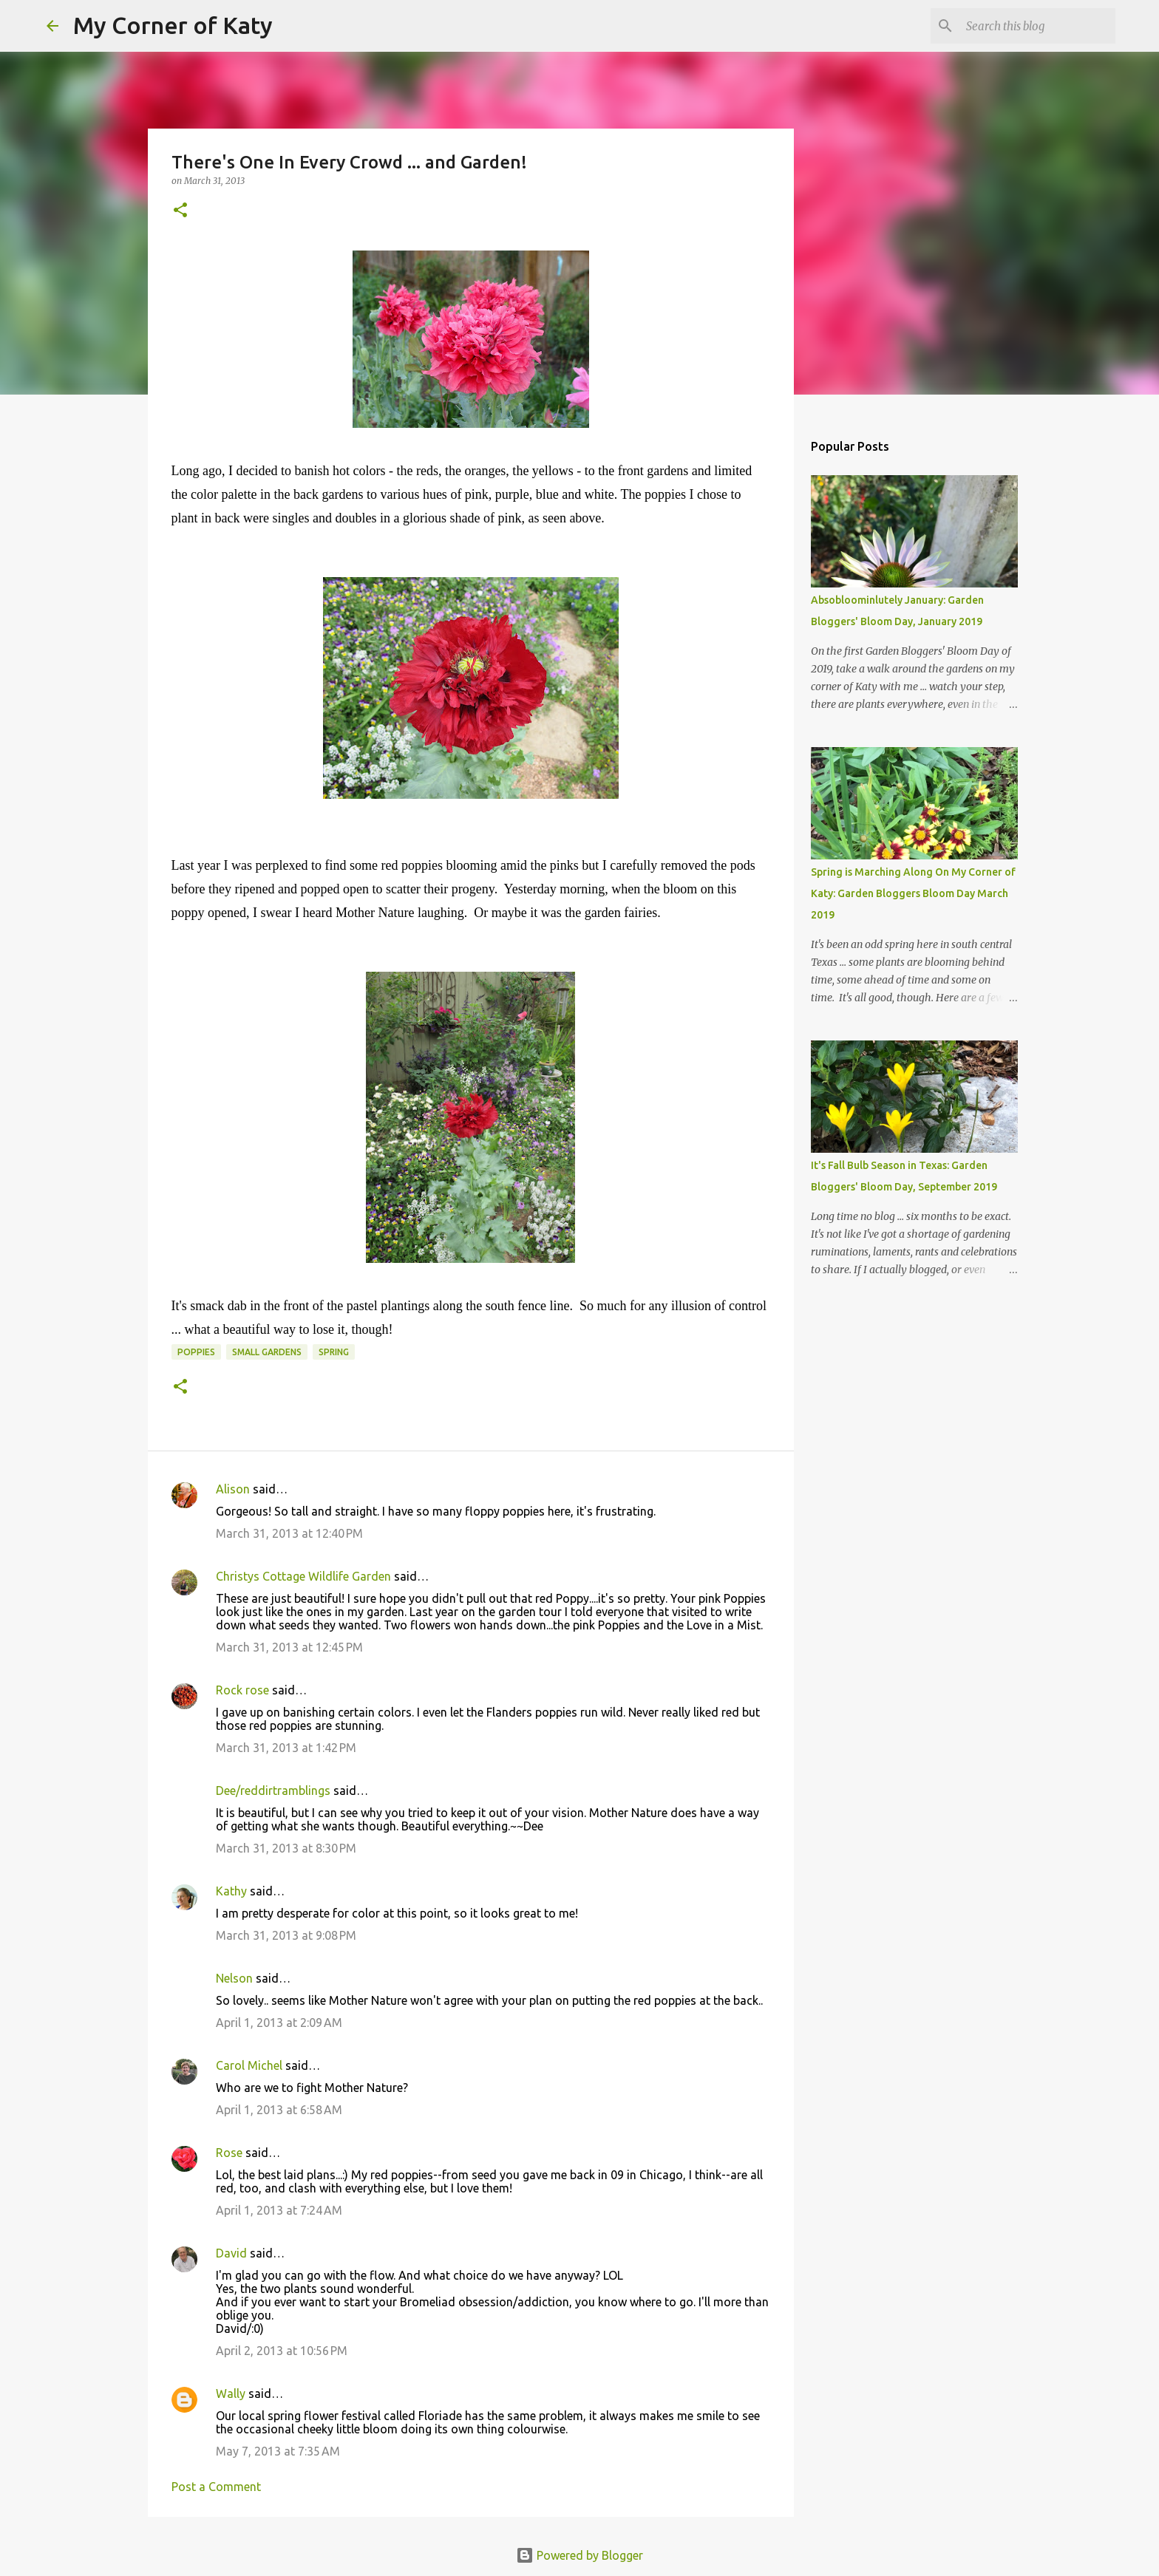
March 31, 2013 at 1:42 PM (286, 1747)
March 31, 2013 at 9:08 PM (286, 1935)
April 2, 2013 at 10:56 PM (281, 2350)
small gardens (267, 1352)
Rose (229, 2152)
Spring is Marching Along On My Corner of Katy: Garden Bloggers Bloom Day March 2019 (913, 893)
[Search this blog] (1037, 26)
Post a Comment (216, 2486)
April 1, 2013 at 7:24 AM (279, 2210)
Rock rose (244, 1690)
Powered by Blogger (579, 2555)
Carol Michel (249, 2065)
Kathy (231, 1891)
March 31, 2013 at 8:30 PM (286, 1848)
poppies (196, 1352)
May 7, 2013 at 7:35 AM (278, 2451)
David (231, 2253)
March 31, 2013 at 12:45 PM (289, 1647)
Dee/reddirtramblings (273, 1790)
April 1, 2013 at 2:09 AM (279, 2022)
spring (334, 1352)
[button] (180, 211)
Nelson (234, 1978)
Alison (233, 1489)
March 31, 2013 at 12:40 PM (289, 1533)
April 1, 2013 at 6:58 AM (279, 2109)
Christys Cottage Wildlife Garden (303, 1576)
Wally (230, 2393)
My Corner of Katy (173, 25)
